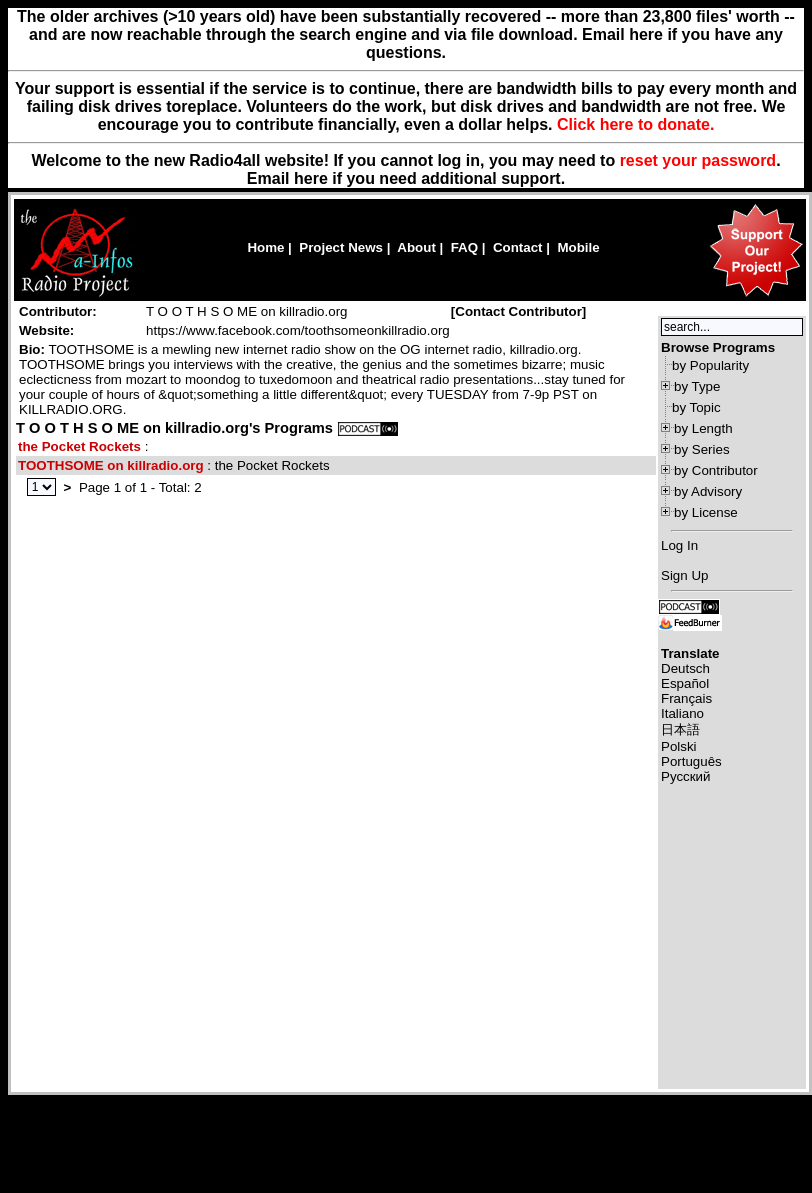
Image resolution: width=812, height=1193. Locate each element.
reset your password (698, 160)
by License (706, 512)
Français (686, 698)
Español (685, 683)
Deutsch (685, 668)
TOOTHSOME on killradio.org (111, 465)
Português (691, 761)
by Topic (696, 407)
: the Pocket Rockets (174, 465)
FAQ (464, 247)
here (311, 178)
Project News (341, 247)
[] (519, 311)
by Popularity (710, 365)
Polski (679, 746)
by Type (697, 386)
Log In (679, 545)
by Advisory (708, 491)
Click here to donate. (635, 124)
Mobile (578, 247)
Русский (685, 776)
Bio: (32, 349)
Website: (46, 330)
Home (265, 247)
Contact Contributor (518, 311)
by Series (702, 449)
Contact (518, 247)
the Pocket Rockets (79, 446)
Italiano (682, 713)
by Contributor (716, 470)
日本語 (680, 729)
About (416, 247)
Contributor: (58, 311)
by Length (703, 428)
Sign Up (684, 575)
